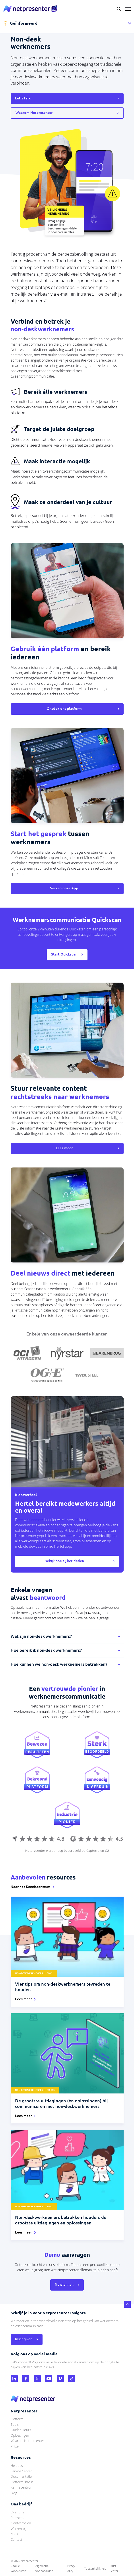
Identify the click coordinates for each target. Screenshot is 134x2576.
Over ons (17, 2512)
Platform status (22, 2482)
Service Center (21, 2471)
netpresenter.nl (30, 8)
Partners (17, 2517)
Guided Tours (21, 2430)
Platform (17, 2419)
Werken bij (18, 2528)
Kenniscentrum (22, 2487)
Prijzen (16, 2446)
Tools (15, 2424)
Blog (14, 2493)
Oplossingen (20, 2435)
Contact (16, 2539)
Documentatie (21, 2476)
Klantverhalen (21, 2523)
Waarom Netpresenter (27, 2441)
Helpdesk (17, 2465)
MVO (14, 2534)
